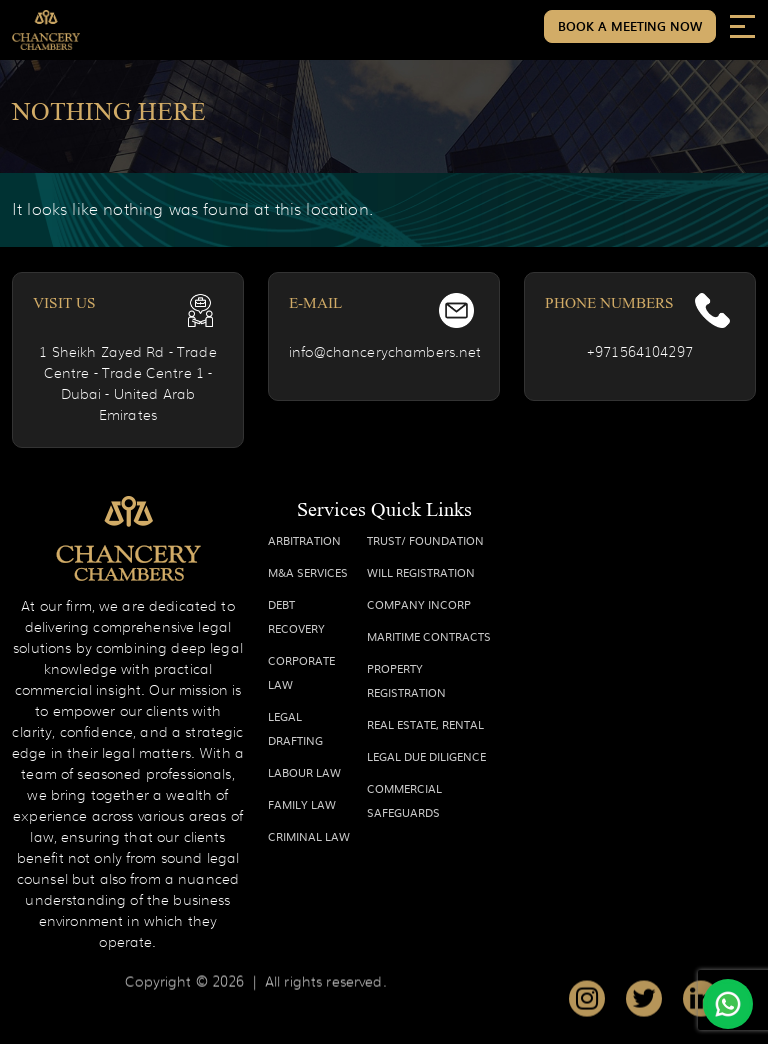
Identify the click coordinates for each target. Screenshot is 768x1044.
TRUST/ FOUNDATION (425, 540)
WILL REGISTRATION (421, 572)
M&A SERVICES (308, 572)
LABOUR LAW (304, 772)
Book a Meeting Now (630, 26)
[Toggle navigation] (742, 25)
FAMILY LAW (302, 804)
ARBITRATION (304, 540)
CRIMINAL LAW (309, 836)
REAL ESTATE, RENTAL (425, 724)
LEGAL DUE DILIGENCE (426, 756)
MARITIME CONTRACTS (429, 636)
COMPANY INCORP (419, 604)
